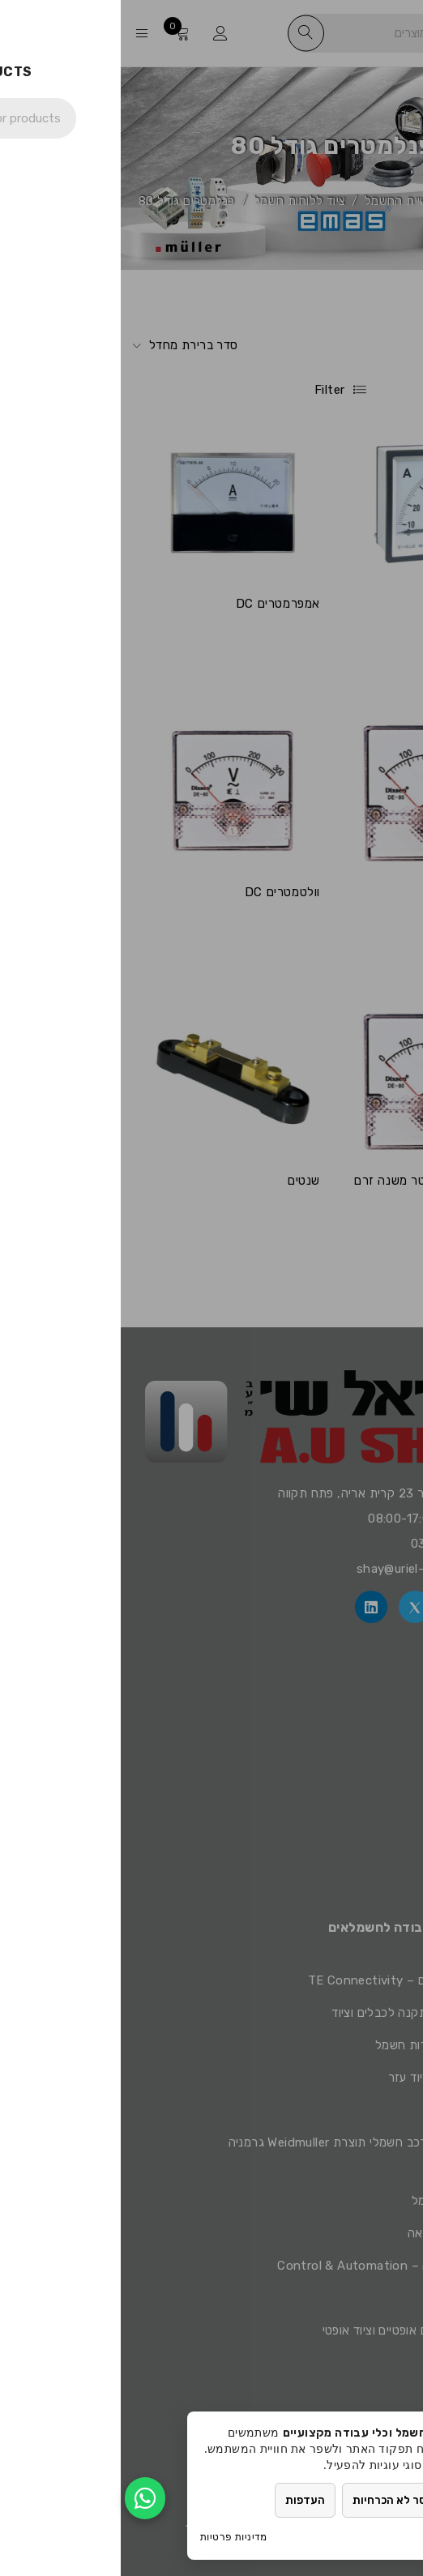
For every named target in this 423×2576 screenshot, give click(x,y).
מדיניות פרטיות (113, 2537)
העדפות (190, 2500)
